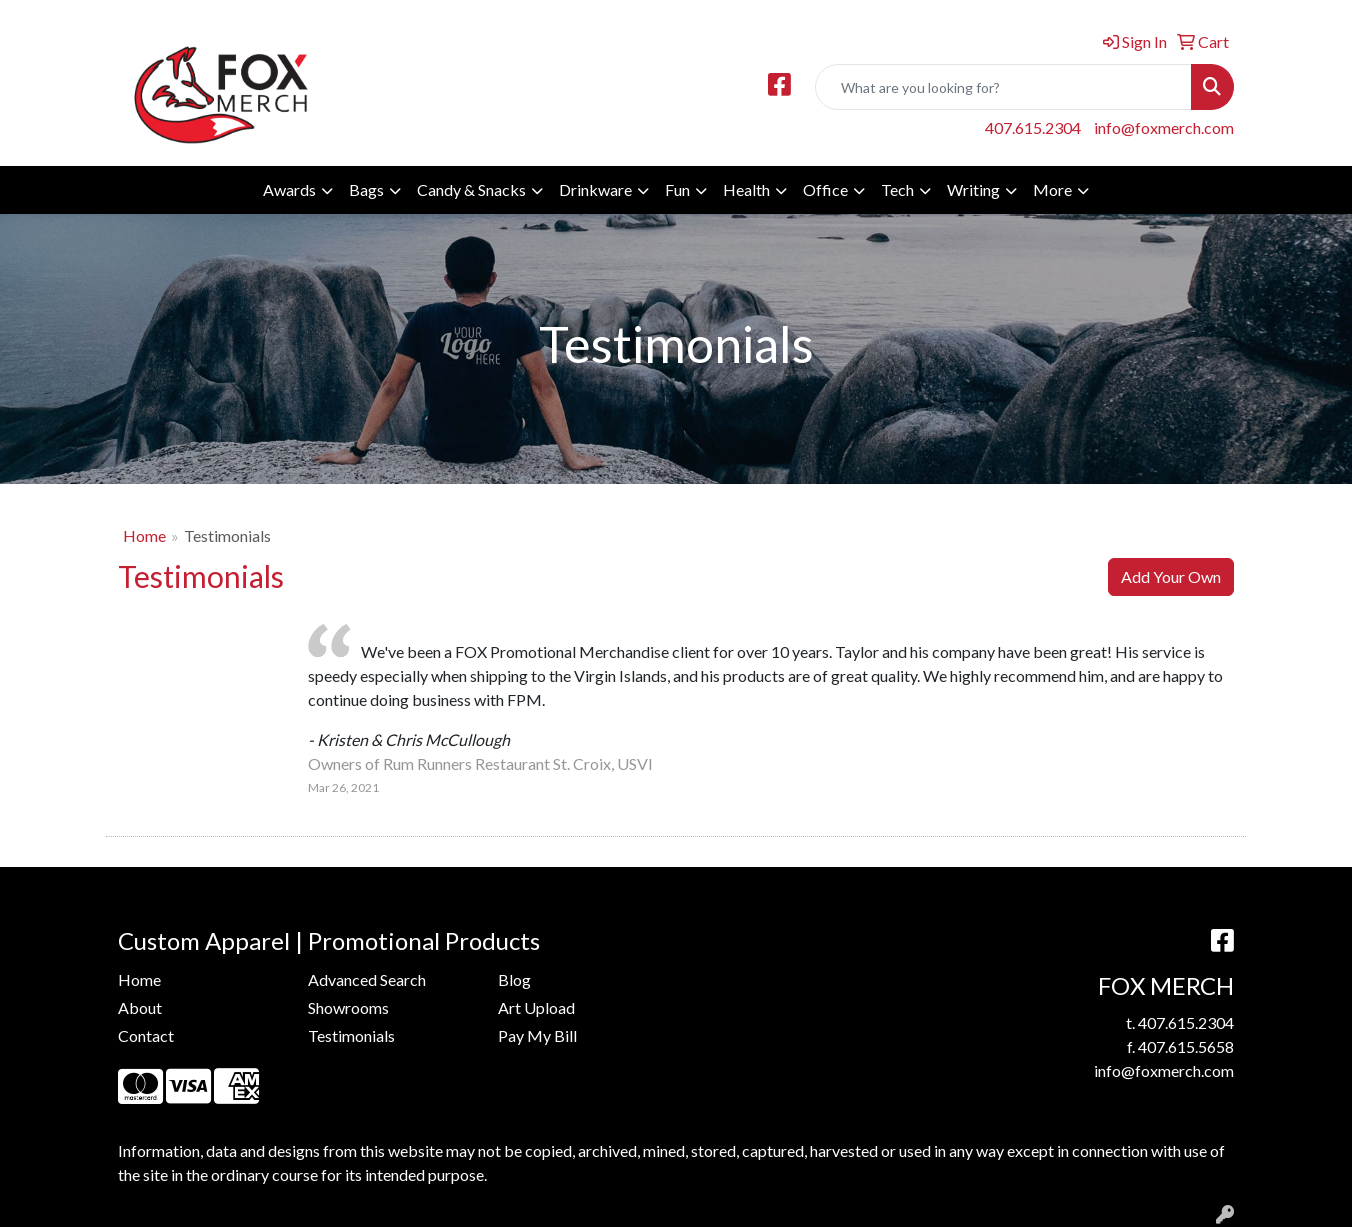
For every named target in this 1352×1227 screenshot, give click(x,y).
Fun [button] (677, 189)
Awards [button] (289, 189)
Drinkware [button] (595, 189)
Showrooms (348, 1007)
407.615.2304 (1033, 127)
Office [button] (825, 189)
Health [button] (746, 189)
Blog (514, 979)
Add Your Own (1171, 576)
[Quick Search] (1003, 87)
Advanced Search (367, 979)
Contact (146, 1035)
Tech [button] (897, 189)
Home (144, 535)
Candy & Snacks (471, 189)
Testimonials (351, 1035)
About (140, 1007)
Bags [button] (366, 189)
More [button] (1052, 189)
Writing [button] (973, 189)
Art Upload (536, 1007)
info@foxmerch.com (1164, 127)
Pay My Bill (537, 1035)
